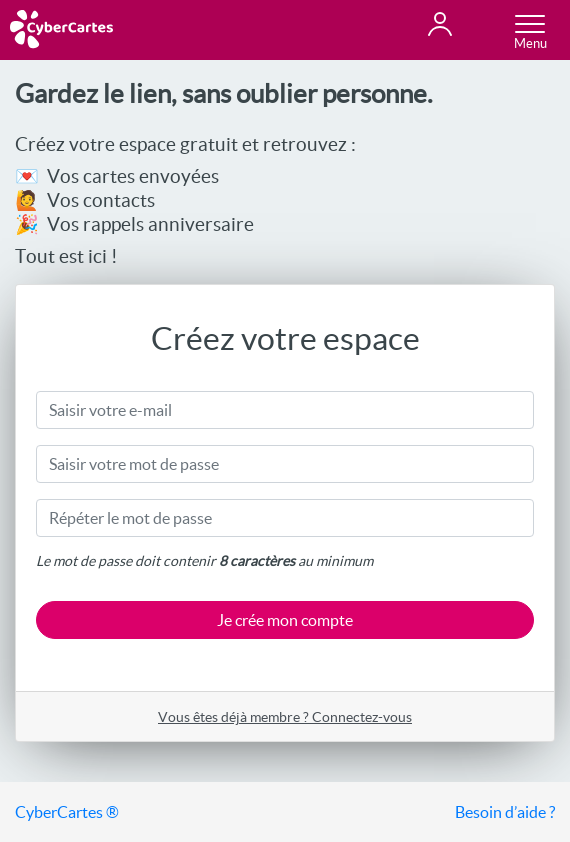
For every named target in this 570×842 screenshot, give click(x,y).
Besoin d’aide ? (505, 812)
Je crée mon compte (285, 620)
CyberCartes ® (67, 812)
